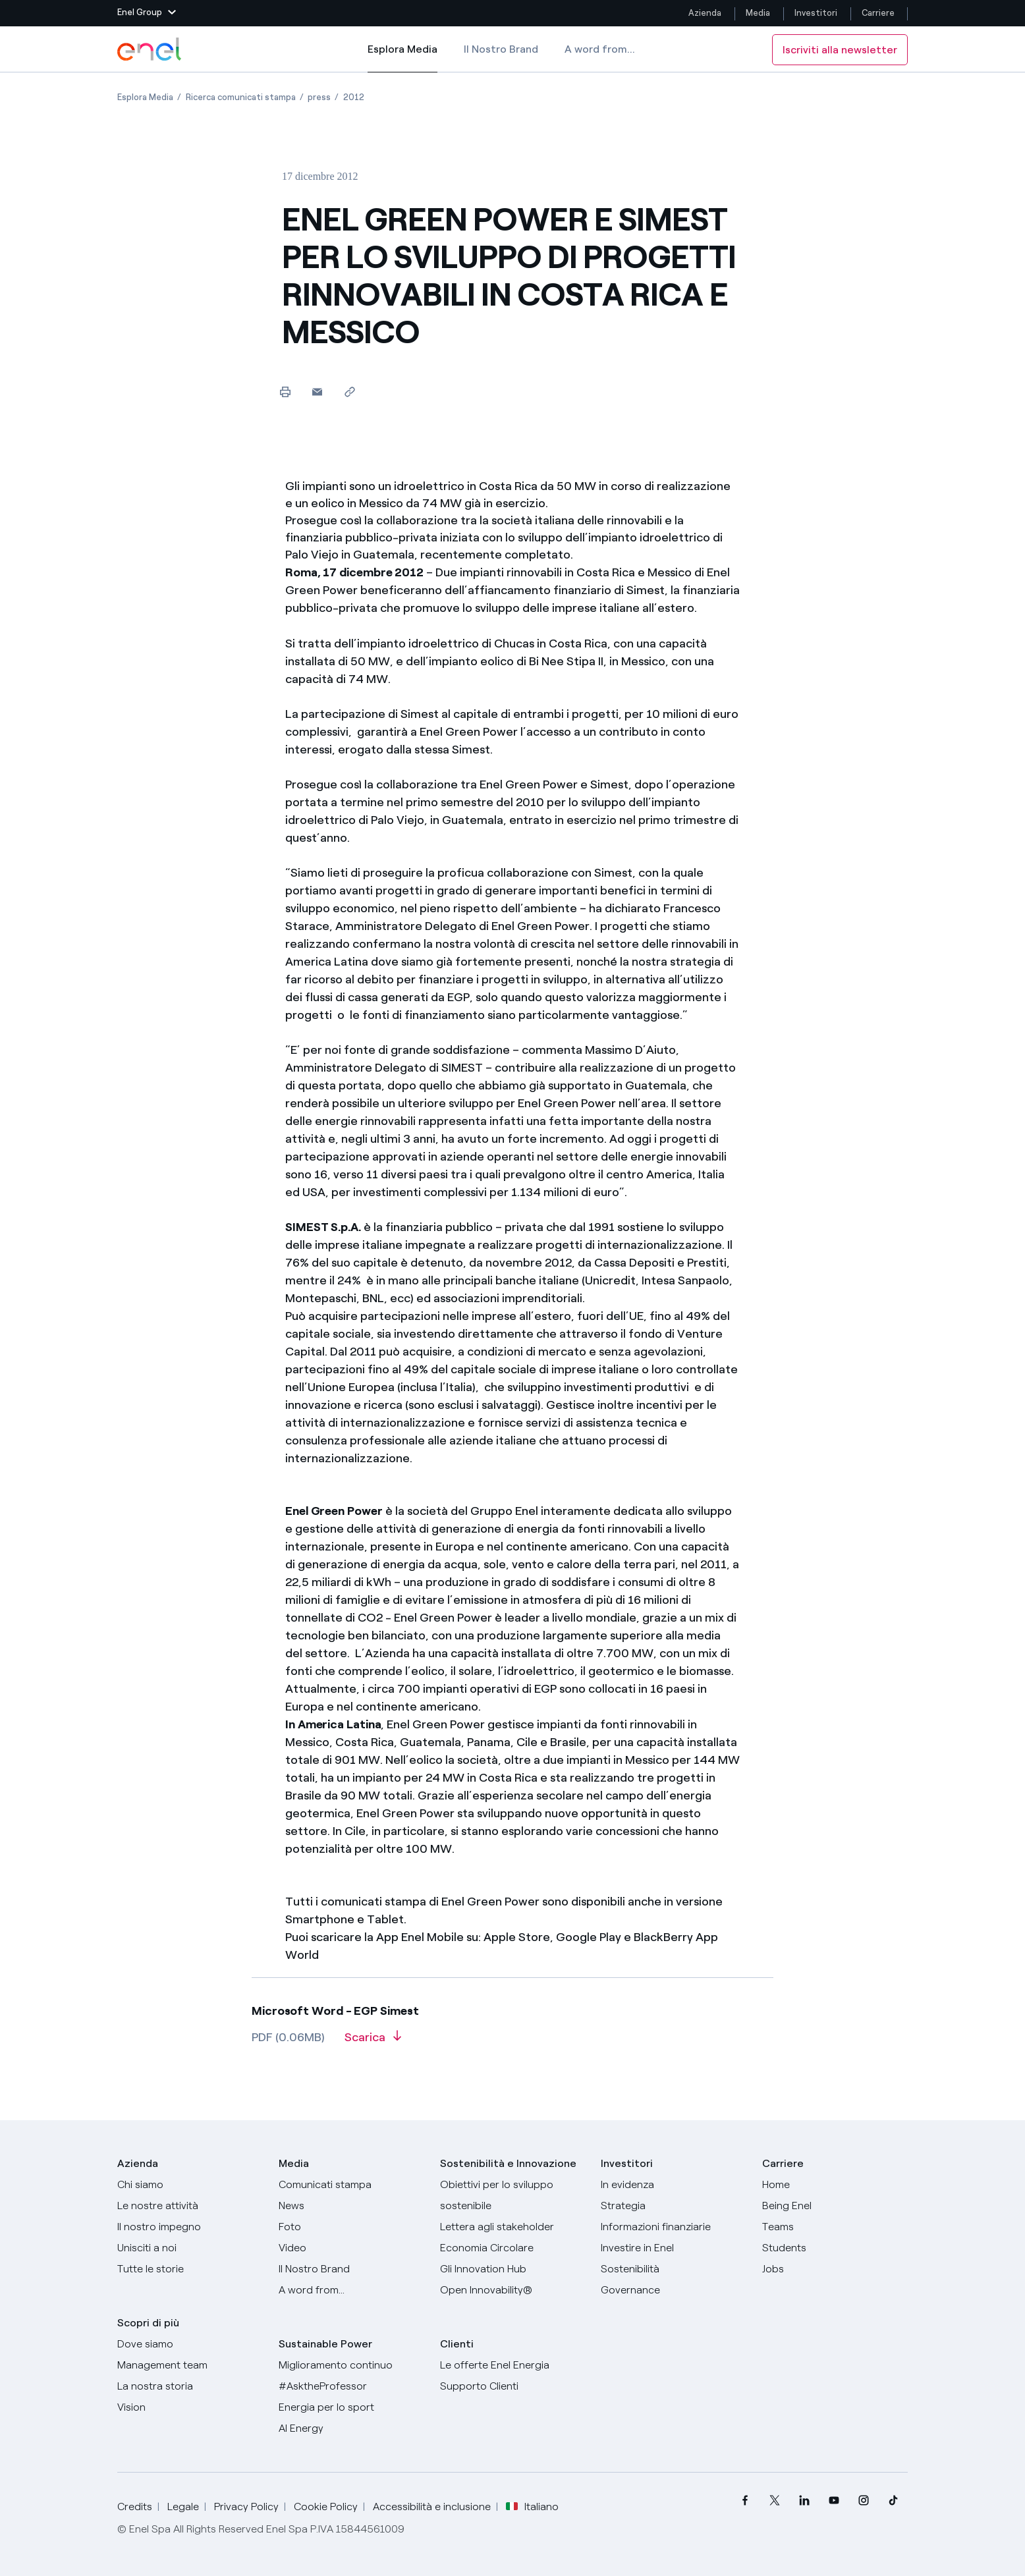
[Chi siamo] (190, 2184)
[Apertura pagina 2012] (353, 97)
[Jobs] (835, 2269)
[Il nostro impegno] (190, 2226)
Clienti (457, 2344)
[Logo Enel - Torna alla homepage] (150, 49)
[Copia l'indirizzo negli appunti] (349, 391)
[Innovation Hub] (513, 2269)
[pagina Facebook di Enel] (745, 2500)
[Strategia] (673, 2205)
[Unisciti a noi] (190, 2248)
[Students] (835, 2248)
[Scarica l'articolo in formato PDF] (373, 2041)
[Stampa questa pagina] (285, 391)
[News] (351, 2205)
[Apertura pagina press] (319, 97)
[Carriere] (835, 2184)
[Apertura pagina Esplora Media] (145, 97)
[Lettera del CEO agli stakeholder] (513, 2226)
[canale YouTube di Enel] (833, 2500)
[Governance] (673, 2290)
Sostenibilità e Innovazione (508, 2163)
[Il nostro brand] (351, 2269)
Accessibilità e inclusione (432, 2506)
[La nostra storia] (190, 2386)
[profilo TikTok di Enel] (893, 2500)
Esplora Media (402, 58)
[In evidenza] (673, 2184)
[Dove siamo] (190, 2344)
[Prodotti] (190, 2205)
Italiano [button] (532, 2507)
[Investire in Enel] (673, 2248)
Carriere (879, 13)
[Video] (351, 2248)
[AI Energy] (351, 2428)
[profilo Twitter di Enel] (774, 2500)
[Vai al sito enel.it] (513, 2365)
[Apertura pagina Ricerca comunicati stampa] (241, 97)
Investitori (815, 13)
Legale (183, 2506)
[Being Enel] (835, 2205)
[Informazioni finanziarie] (673, 2226)
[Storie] (190, 2269)
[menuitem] (745, 2500)
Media (758, 13)
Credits (134, 2506)
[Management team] (190, 2365)
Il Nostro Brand (501, 49)
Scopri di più (148, 2322)
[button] (146, 13)
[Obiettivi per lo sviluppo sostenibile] (513, 2195)
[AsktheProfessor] (351, 2386)
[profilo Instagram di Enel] (863, 2500)
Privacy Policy (246, 2506)
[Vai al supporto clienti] (513, 2386)
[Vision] (190, 2407)
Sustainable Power (325, 2344)
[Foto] (351, 2226)
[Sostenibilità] (673, 2269)
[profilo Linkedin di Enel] (804, 2500)
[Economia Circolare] (513, 2248)
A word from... (600, 49)
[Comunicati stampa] (351, 2184)
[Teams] (835, 2226)
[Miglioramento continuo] (351, 2365)
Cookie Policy (326, 2506)
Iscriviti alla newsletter (840, 49)
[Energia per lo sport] (351, 2407)
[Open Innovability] (513, 2290)
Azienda (704, 13)
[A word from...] (351, 2290)
